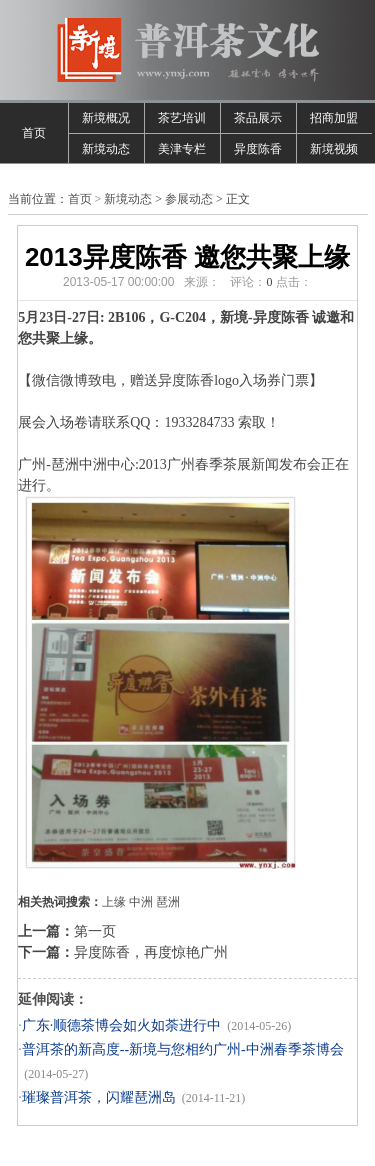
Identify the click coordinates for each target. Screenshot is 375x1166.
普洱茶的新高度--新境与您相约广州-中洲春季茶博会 (183, 1049)
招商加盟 (334, 118)
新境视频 (334, 149)
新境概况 (106, 118)
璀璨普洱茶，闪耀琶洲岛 (99, 1097)
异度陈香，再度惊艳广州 (151, 952)
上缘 (114, 902)
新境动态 (106, 149)
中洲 (141, 902)
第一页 (95, 931)
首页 (34, 133)
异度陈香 (258, 149)
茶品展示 (258, 118)
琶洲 (168, 902)
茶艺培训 (182, 118)
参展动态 (189, 199)
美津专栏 (182, 149)
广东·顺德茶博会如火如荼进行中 (122, 1025)
